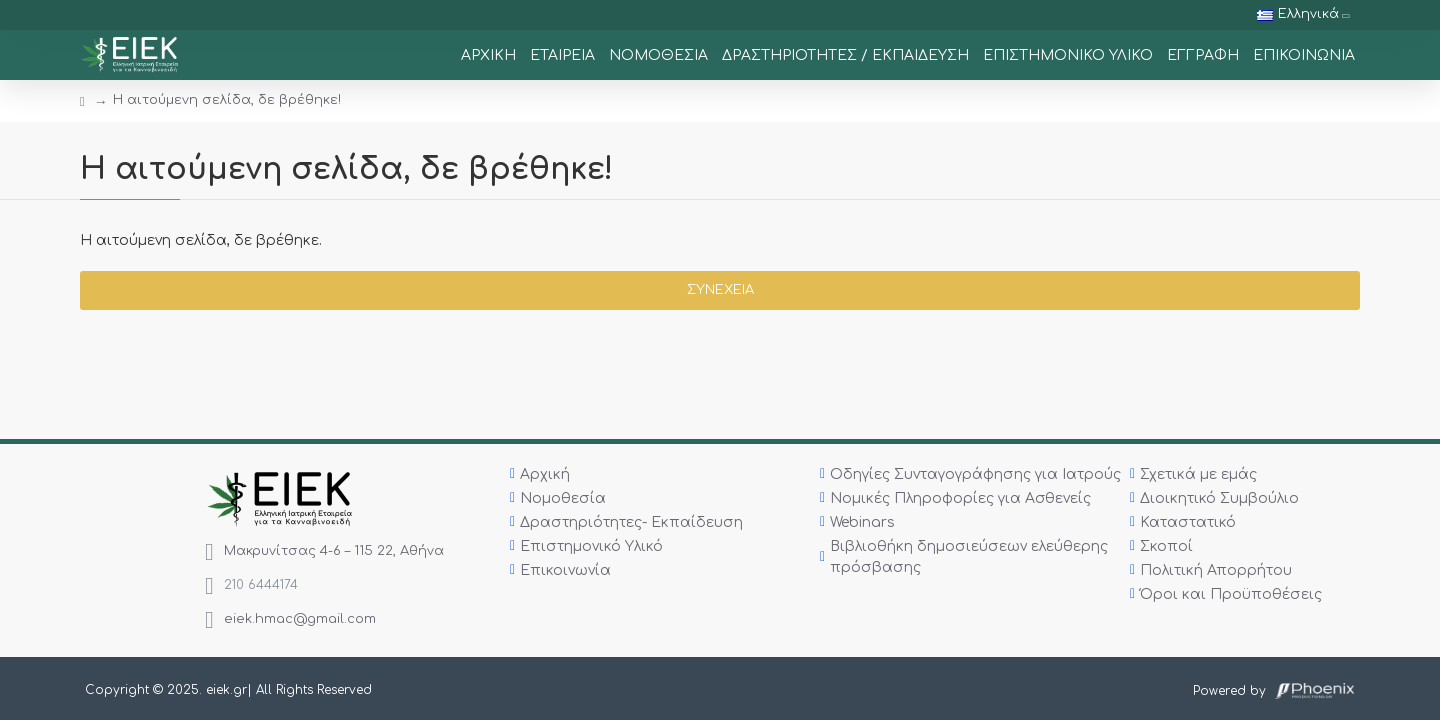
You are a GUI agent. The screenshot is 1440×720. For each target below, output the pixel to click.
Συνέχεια (720, 290)
